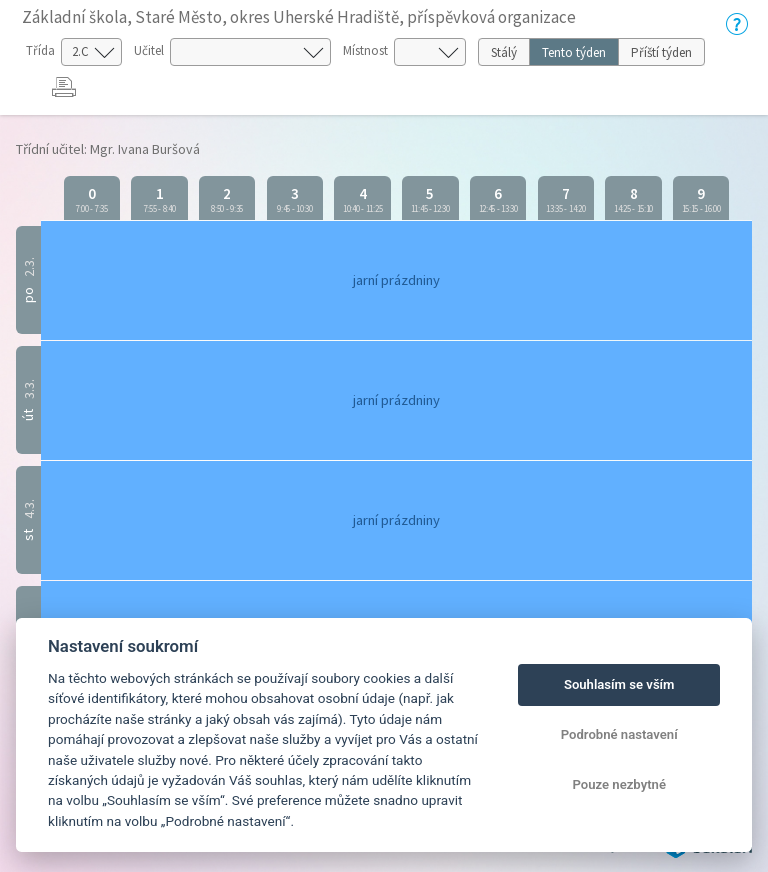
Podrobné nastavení (619, 734)
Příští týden (661, 52)
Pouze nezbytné (619, 784)
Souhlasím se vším (619, 684)
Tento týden (574, 52)
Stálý (504, 52)
